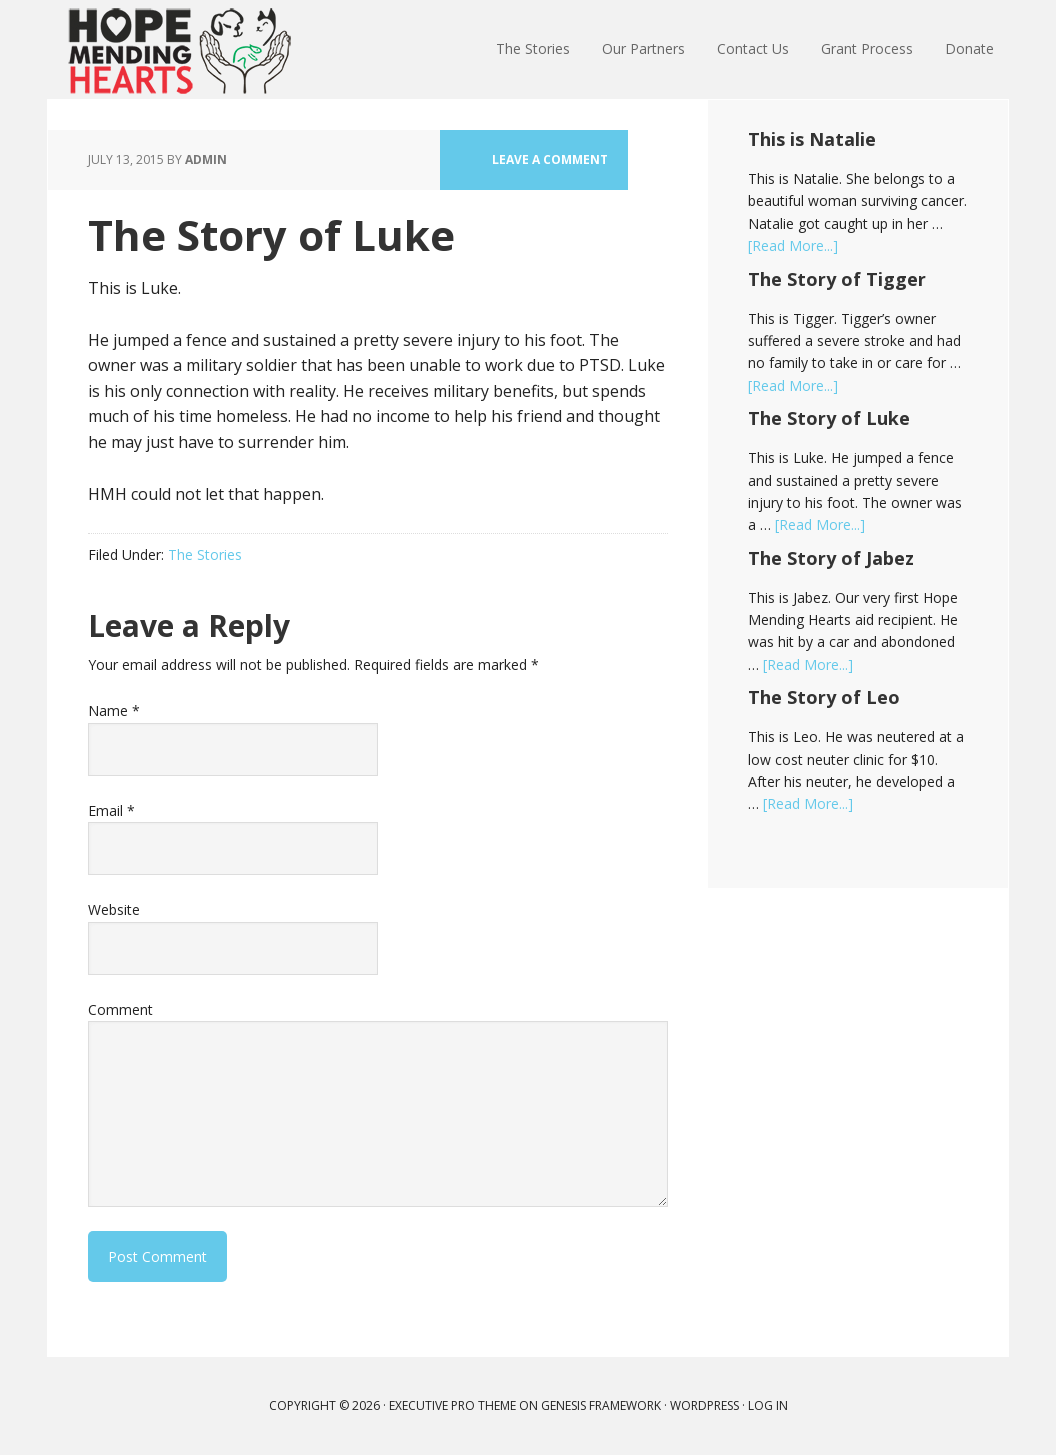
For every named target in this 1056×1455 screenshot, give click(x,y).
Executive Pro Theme (452, 1405)
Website (114, 909)
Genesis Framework (601, 1405)
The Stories (533, 48)
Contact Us (753, 48)
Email (111, 810)
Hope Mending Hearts (178, 50)
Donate (969, 48)
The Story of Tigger (837, 279)
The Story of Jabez (831, 558)
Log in (768, 1405)
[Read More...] (793, 245)
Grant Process (867, 48)
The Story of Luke (829, 418)
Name (114, 710)
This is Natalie (812, 139)
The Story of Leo (824, 697)
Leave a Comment (550, 159)
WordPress (704, 1405)
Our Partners (643, 48)
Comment (120, 1009)
